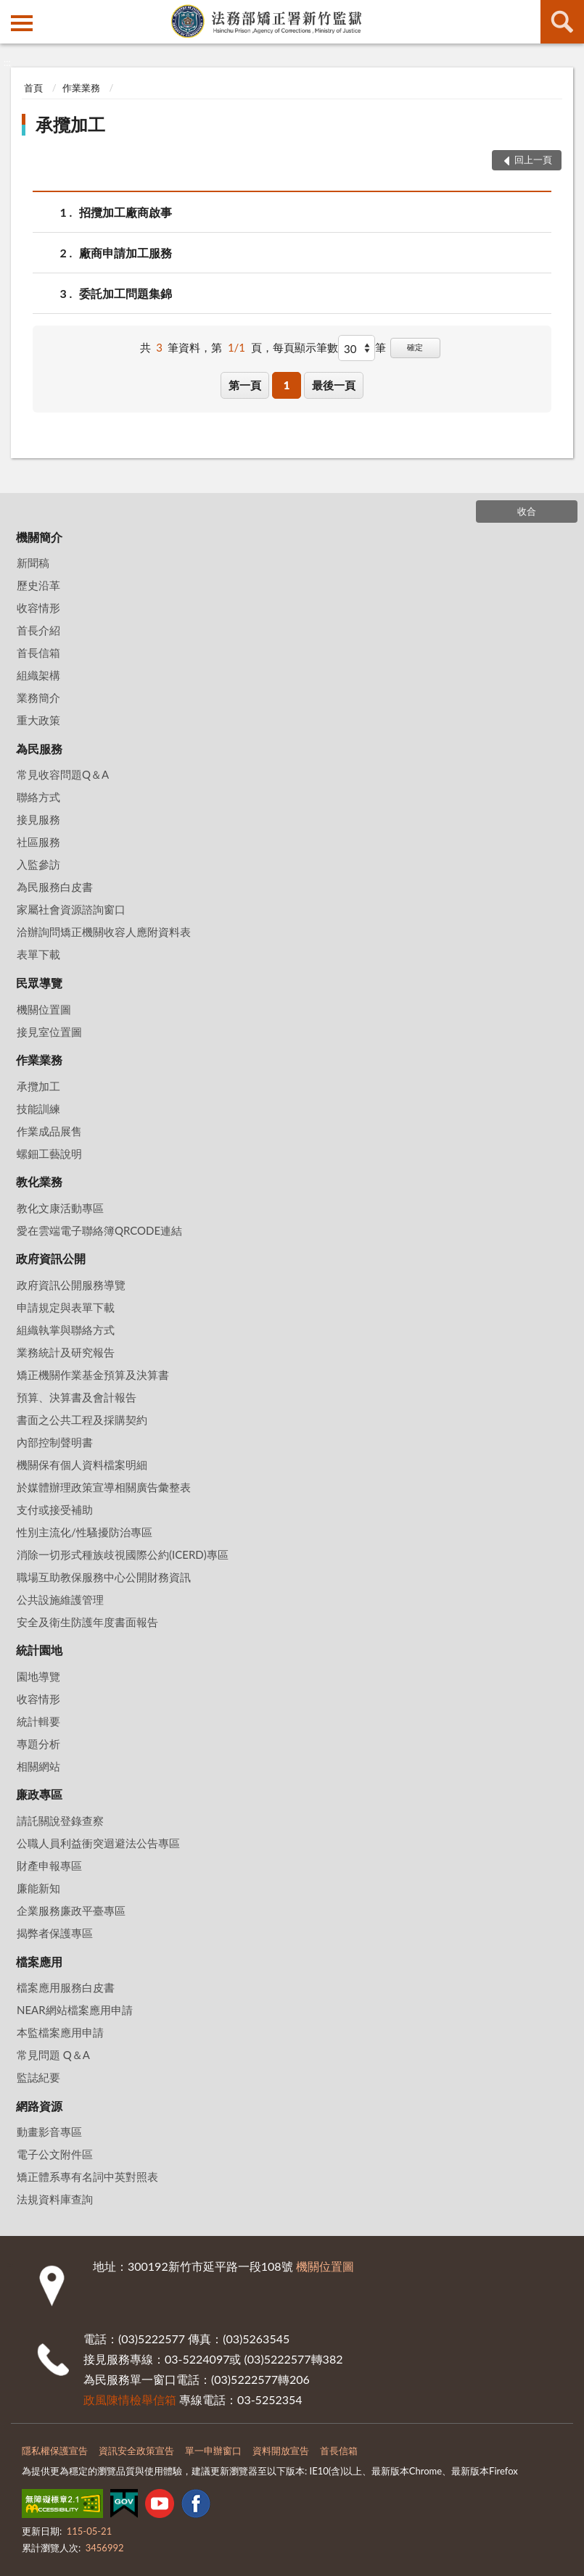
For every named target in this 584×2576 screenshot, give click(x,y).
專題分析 (38, 1743)
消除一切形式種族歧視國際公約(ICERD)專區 (123, 1554)
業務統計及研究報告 (66, 1352)
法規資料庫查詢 (55, 2199)
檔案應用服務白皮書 (66, 1987)
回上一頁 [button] (533, 159)
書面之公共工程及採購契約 (82, 1419)
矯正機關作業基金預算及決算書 (93, 1374)
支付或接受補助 (55, 1509)
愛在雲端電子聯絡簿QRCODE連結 (99, 1230)
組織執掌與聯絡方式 (66, 1329)
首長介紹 (38, 630)
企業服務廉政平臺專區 (71, 1910)
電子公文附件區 (55, 2154)
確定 (415, 347)
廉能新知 (38, 1887)
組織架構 (38, 675)
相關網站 (38, 1766)
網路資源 (39, 2106)
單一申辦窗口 (213, 2450)
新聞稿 (33, 562)
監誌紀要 (38, 2077)
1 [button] (287, 385)
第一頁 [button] (245, 385)
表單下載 (38, 954)
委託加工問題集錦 (125, 293)
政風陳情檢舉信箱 (129, 2399)
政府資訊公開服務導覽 (71, 1284)
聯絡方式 (38, 796)
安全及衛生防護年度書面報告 (87, 1621)
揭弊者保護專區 (55, 1932)
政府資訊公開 (51, 1258)
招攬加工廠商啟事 (125, 212)
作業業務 (81, 88)
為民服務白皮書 (55, 886)
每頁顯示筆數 (305, 347)
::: (11, 11)
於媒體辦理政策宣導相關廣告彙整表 (104, 1487)
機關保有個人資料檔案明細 (82, 1464)
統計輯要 (38, 1721)
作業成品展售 (49, 1131)
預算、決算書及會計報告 (76, 1397)
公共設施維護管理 (60, 1599)
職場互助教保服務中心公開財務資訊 (104, 1576)
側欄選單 (22, 23)
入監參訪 (38, 864)
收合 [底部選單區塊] (526, 511)
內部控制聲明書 (55, 1442)
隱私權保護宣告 (55, 2450)
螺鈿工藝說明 (49, 1153)
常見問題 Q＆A (53, 2054)
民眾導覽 (39, 983)
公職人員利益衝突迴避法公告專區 (98, 1843)
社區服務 (38, 841)
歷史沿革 (38, 585)
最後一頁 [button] (333, 385)
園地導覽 (38, 1676)
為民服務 (39, 748)
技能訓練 (38, 1108)
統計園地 (39, 1650)
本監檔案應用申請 (60, 2032)
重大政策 (38, 719)
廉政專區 (39, 1794)
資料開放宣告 (280, 2450)
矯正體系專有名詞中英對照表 (87, 2176)
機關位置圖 (44, 1009)
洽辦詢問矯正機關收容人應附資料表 (104, 931)
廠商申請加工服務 (125, 252)
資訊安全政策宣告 (136, 2450)
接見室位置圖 (49, 1031)
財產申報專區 (49, 1865)
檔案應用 (39, 1961)
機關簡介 (39, 537)
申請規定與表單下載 (66, 1307)
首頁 (33, 88)
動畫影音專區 (49, 2131)
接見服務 (38, 819)
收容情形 (38, 607)
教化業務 (39, 1181)
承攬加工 (70, 124)
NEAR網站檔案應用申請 (75, 2009)
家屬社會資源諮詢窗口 (71, 909)
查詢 (562, 22)
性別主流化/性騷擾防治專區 (84, 1531)
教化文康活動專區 (60, 1207)
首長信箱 (38, 652)
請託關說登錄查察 (60, 1820)
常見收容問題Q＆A (63, 774)
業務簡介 (38, 697)
